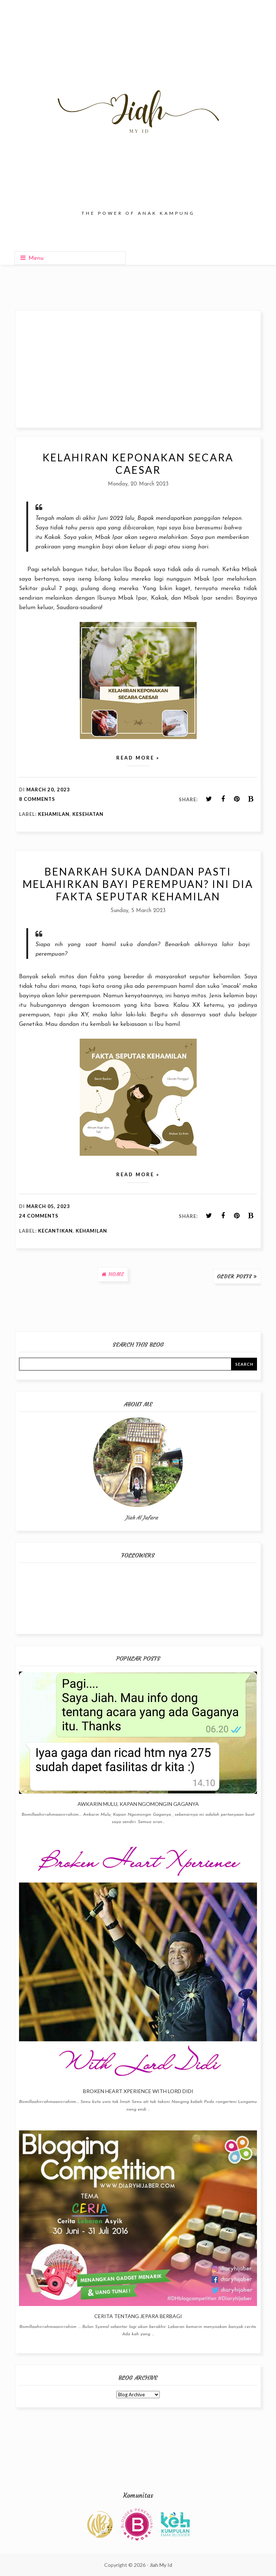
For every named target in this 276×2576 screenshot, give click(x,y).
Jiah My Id (161, 2565)
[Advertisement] (138, 369)
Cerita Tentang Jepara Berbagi (138, 2316)
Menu (32, 258)
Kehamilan (53, 814)
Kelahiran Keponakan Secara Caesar (138, 463)
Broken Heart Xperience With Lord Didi (138, 2091)
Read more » (138, 758)
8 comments (37, 799)
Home (116, 1274)
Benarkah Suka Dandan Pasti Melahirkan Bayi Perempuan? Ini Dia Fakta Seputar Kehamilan (138, 884)
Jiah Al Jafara (141, 1517)
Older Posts (234, 1276)
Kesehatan (87, 814)
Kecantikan (55, 1231)
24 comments (38, 1216)
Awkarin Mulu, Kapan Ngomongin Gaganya (138, 1804)
